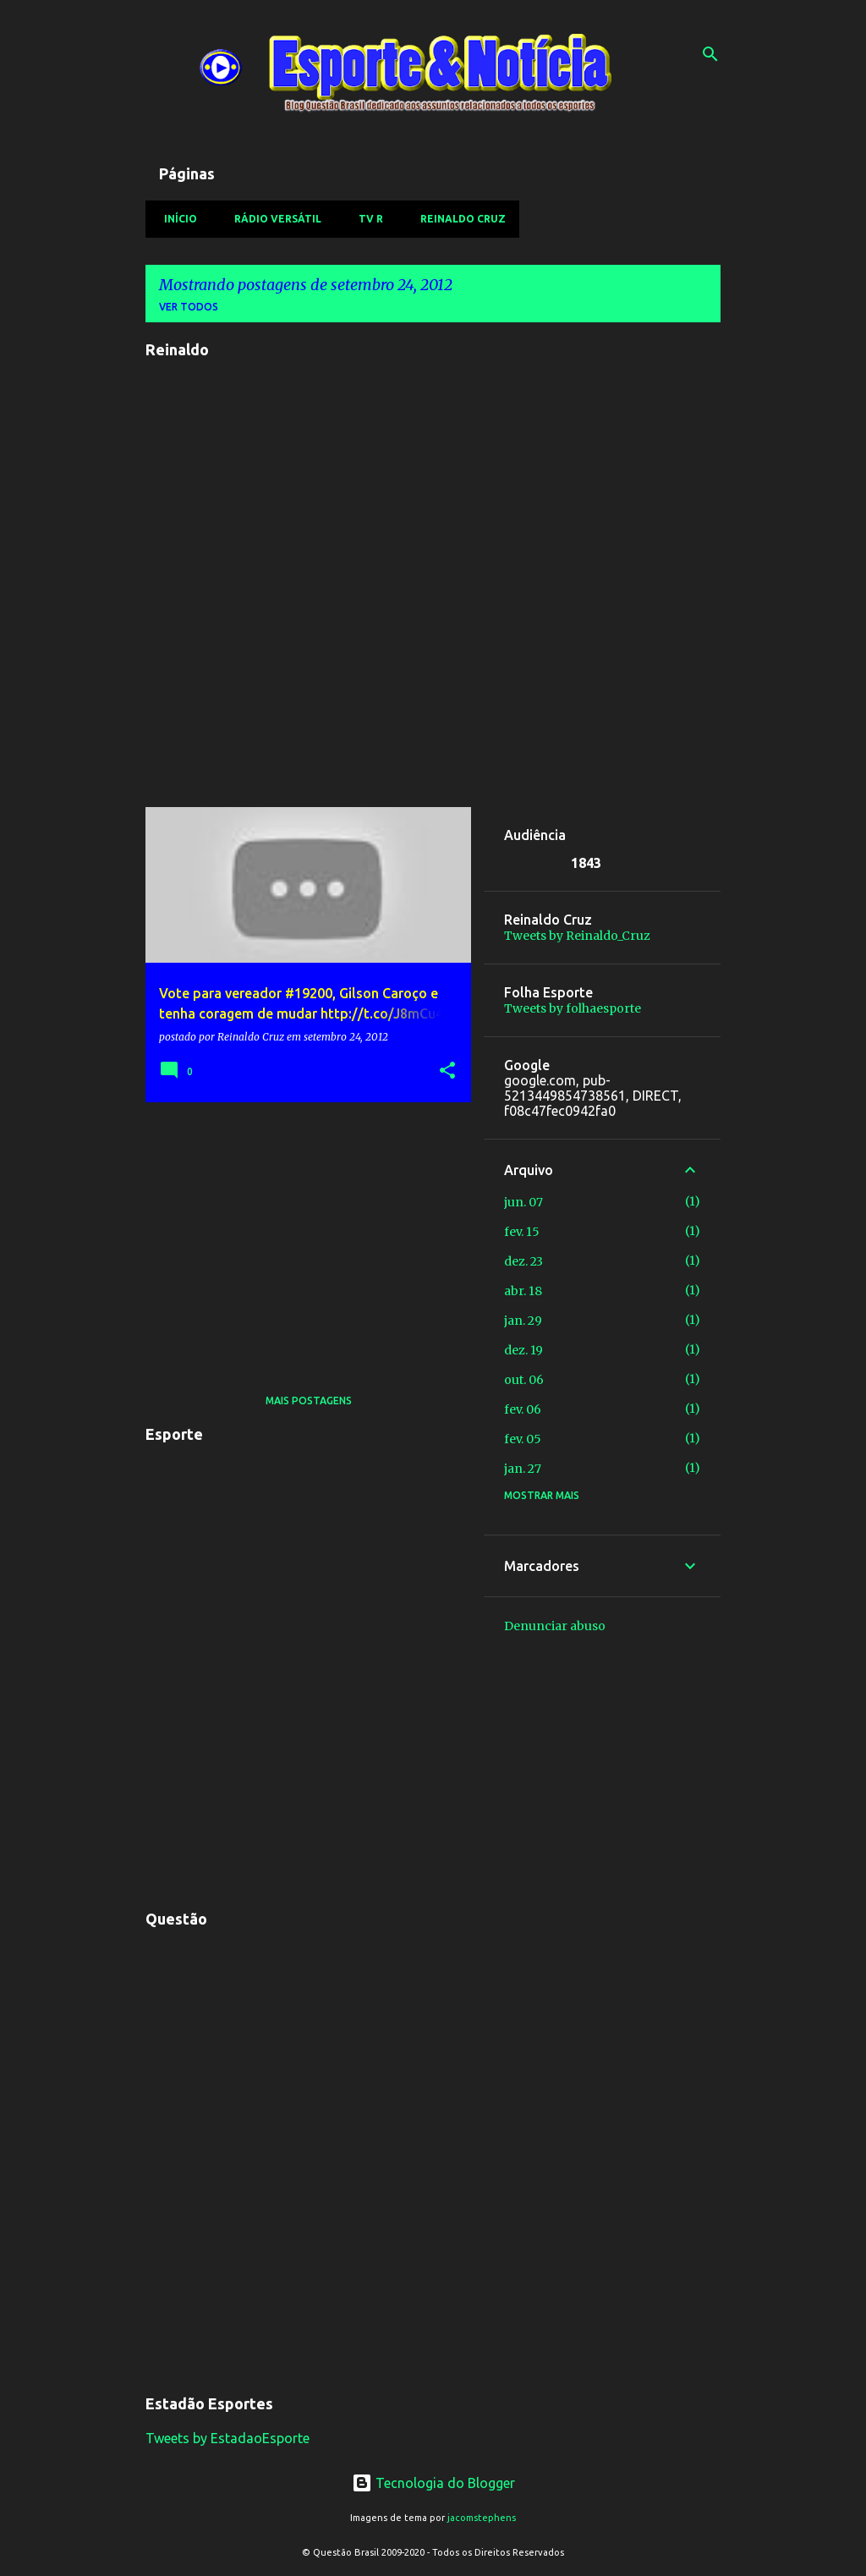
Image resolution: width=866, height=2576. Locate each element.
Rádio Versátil (272, 218)
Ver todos (188, 306)
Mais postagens (309, 1400)
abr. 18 (523, 1291)
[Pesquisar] (710, 54)
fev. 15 (522, 1231)
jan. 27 (522, 1468)
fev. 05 (522, 1439)
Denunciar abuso (555, 1626)
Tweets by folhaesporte (572, 1008)
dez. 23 (523, 1261)
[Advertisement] (301, 1233)
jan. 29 (523, 1320)
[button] (447, 1071)
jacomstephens (481, 2518)
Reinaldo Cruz (458, 218)
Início (175, 218)
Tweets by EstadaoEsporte (227, 2438)
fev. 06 (522, 1409)
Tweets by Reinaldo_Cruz (577, 935)
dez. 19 (523, 1350)
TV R (366, 218)
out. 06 (524, 1379)
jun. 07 (523, 1202)
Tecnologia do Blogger (433, 2483)
